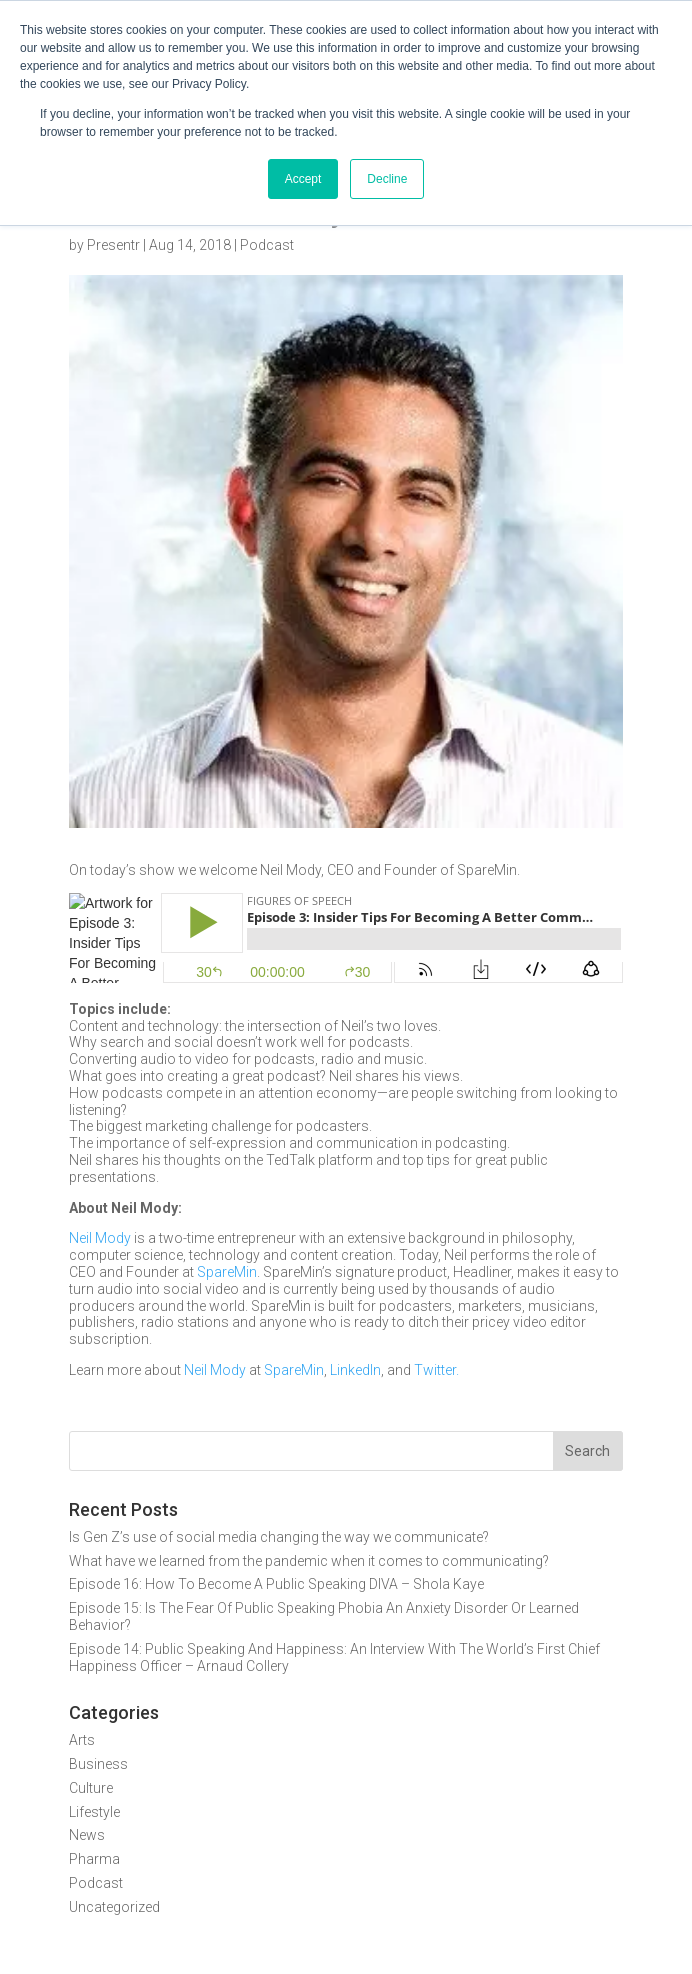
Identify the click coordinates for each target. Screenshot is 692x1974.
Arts (82, 1740)
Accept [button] (303, 179)
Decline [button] (387, 179)
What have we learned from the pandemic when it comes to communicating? (309, 1561)
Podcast (267, 245)
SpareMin (227, 1272)
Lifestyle (94, 1812)
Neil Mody (100, 1238)
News (87, 1835)
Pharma (94, 1859)
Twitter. (436, 1370)
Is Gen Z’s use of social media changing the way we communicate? (279, 1537)
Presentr (113, 245)
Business (98, 1764)
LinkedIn (355, 1370)
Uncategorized (114, 1907)
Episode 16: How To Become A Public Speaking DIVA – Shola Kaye (276, 1584)
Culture (91, 1788)
